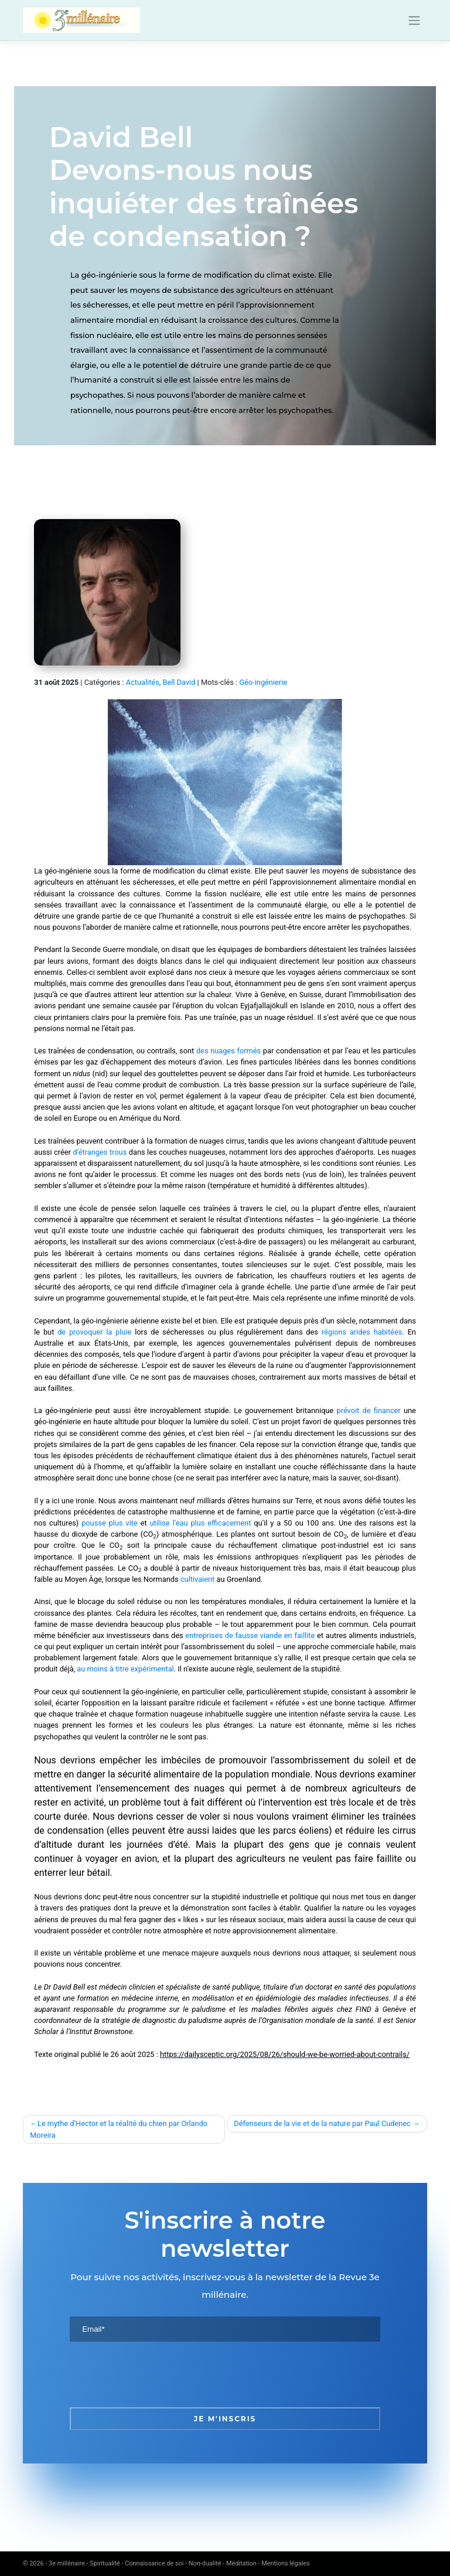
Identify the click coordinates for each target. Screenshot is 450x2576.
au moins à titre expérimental (125, 1668)
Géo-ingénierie (263, 682)
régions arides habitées (362, 1332)
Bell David (178, 682)
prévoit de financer (368, 1410)
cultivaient (197, 1579)
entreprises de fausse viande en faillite (250, 1635)
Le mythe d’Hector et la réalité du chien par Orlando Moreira (118, 2129)
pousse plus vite (109, 1523)
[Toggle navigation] (414, 20)
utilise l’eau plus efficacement (200, 1523)
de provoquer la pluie (94, 1332)
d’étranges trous (100, 1152)
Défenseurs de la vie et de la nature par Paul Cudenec (322, 2123)
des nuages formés (228, 1050)
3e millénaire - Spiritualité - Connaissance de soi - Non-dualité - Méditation (153, 2563)
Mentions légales (285, 2563)
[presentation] (159, 2374)
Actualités (142, 682)
